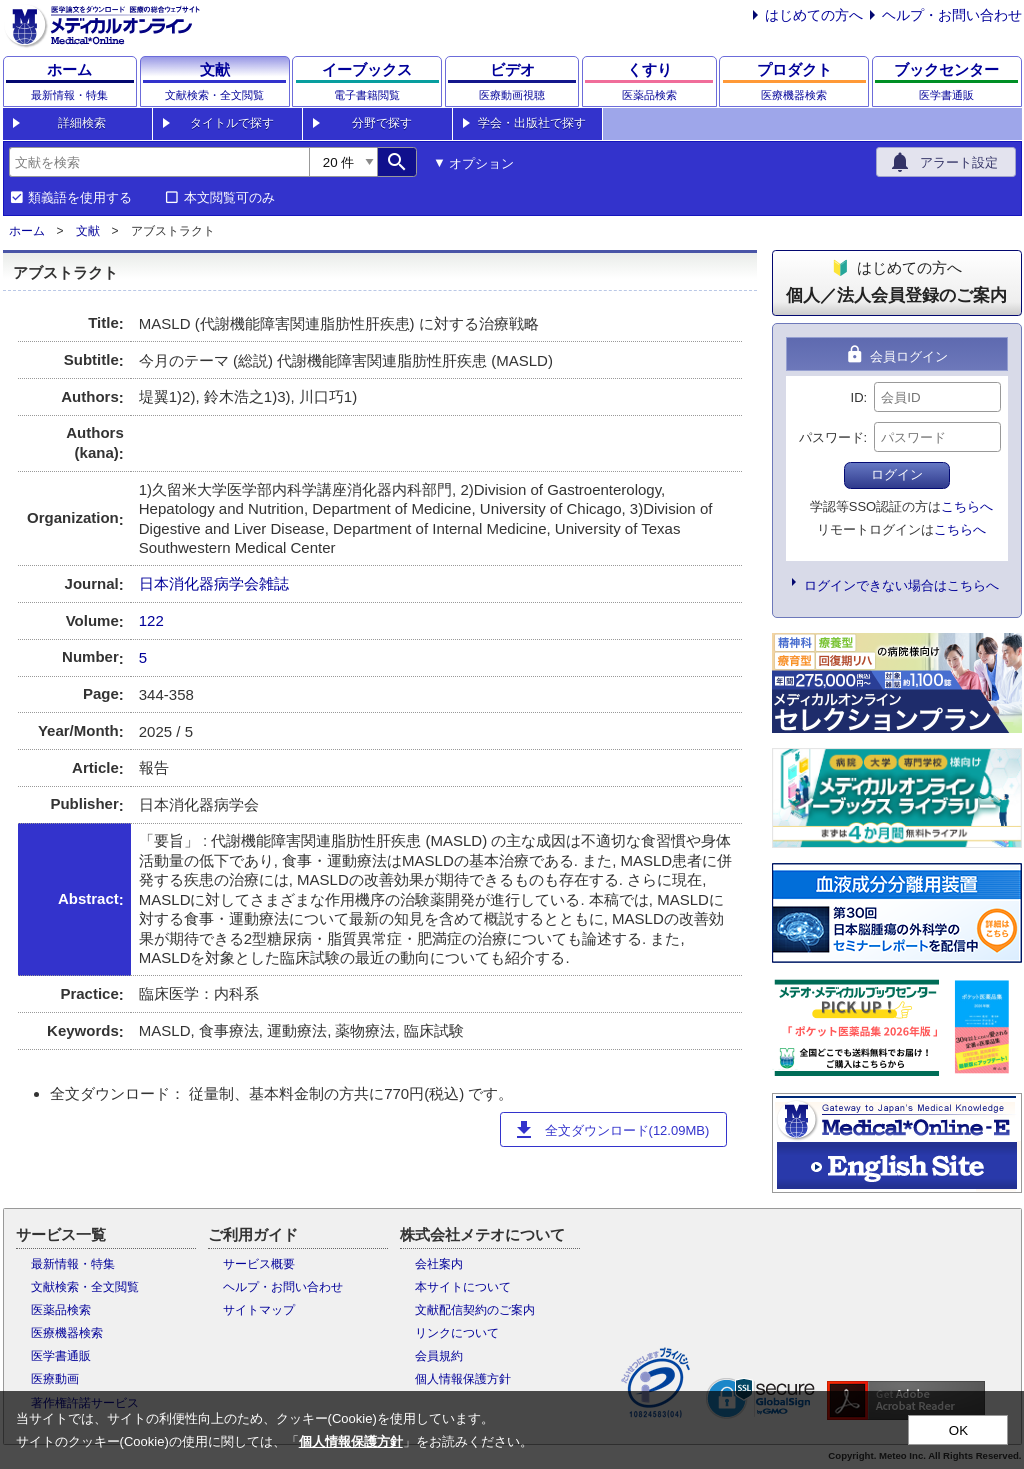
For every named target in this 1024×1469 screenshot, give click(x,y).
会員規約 (439, 1356)
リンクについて (457, 1333)
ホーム (27, 231)
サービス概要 (259, 1264)
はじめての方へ (814, 15)
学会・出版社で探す (532, 123)
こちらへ (967, 506)
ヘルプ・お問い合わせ (952, 15)
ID (857, 397)
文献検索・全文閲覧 (85, 1287)
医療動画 (55, 1379)
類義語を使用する (80, 198)
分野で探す (382, 123)
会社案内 (439, 1264)
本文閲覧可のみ (229, 198)
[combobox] (159, 162)
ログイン (897, 474)
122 (151, 620)
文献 (88, 231)
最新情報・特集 (73, 1264)
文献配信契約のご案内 (475, 1310)
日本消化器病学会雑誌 (214, 583)
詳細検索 (82, 123)
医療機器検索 (67, 1333)
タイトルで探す (232, 123)
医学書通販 (61, 1356)
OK (958, 1430)
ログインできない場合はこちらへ (901, 585)
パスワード (831, 437)
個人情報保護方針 (463, 1379)
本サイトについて (463, 1287)
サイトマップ (259, 1310)
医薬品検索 (61, 1310)
